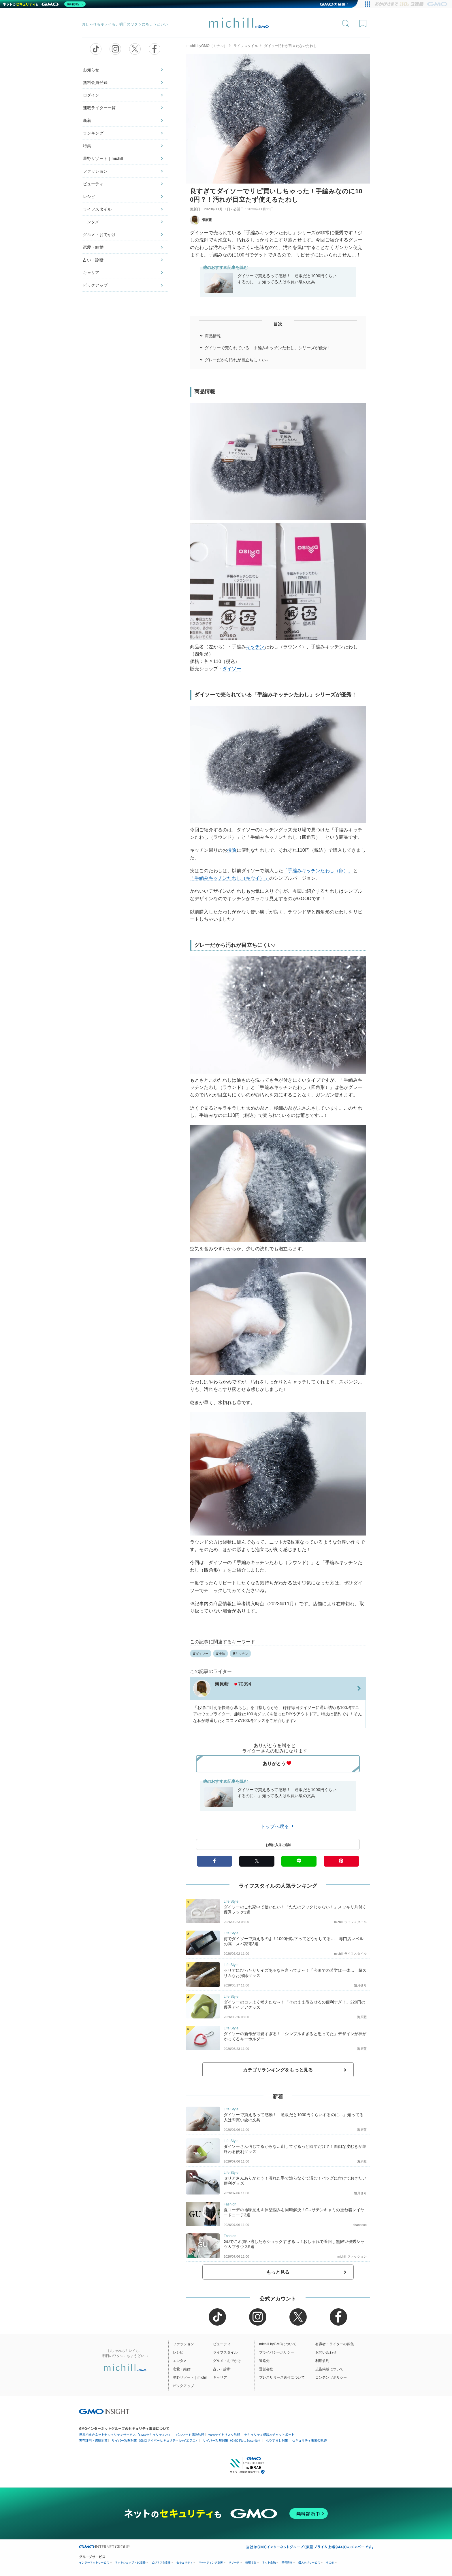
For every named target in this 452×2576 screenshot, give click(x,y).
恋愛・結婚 (93, 247)
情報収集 (250, 2562)
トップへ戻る (278, 1826)
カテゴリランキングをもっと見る (278, 2069)
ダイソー (232, 668)
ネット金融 (269, 2562)
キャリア (91, 272)
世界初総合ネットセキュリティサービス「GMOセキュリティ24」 (125, 2434)
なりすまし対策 (277, 2440)
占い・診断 (93, 260)
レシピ (89, 196)
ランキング (93, 133)
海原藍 (201, 220)
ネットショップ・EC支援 (130, 2562)
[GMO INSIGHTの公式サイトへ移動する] (104, 2411)
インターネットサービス (94, 2562)
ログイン (91, 95)
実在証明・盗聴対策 (93, 2440)
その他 (330, 2562)
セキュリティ (184, 2562)
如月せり (360, 1985)
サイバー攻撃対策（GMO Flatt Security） (232, 2440)
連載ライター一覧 (99, 107)
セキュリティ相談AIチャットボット (269, 2434)
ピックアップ (95, 285)
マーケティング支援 (210, 2562)
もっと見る (278, 2272)
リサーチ (234, 2562)
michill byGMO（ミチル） (207, 46)
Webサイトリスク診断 (224, 2434)
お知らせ (91, 69)
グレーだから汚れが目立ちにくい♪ (236, 360)
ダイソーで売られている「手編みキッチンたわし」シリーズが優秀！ (268, 347)
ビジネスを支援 (161, 2562)
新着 (87, 120)
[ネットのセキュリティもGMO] (44, 4)
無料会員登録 (95, 82)
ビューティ (93, 184)
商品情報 (213, 336)
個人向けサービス (309, 2562)
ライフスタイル (97, 209)
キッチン (255, 646)
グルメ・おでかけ (99, 234)
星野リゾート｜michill (103, 158)
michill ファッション (352, 2256)
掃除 (231, 850)
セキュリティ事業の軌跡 (309, 2440)
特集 (87, 145)
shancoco (360, 2224)
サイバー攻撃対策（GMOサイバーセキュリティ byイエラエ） (155, 2440)
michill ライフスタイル (350, 1922)
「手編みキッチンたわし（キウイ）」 (229, 878)
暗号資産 (286, 2562)
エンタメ (91, 222)
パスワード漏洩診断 (190, 2434)
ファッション (95, 171)
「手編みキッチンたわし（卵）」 (318, 870)
